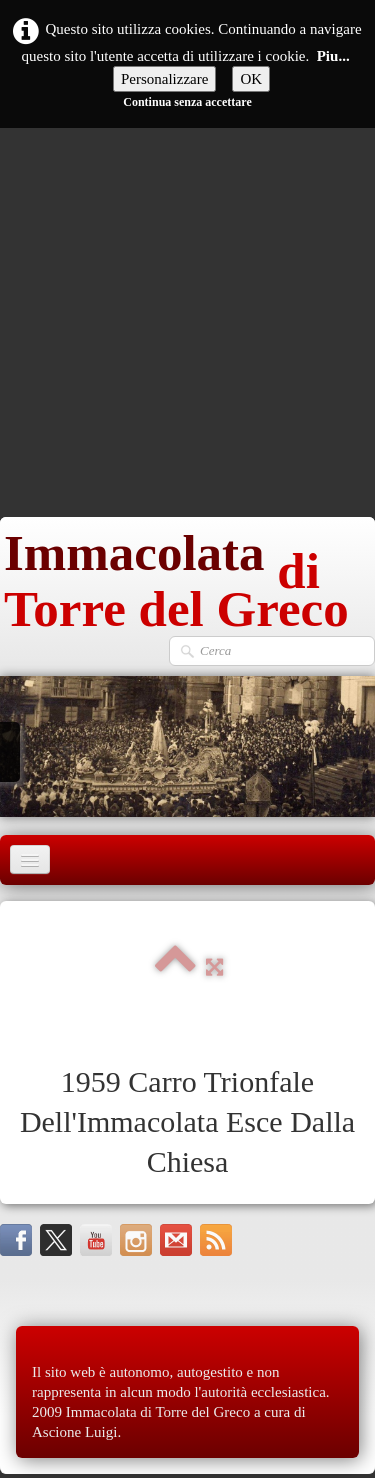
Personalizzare (164, 79)
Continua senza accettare (187, 102)
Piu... (333, 56)
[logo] (187, 576)
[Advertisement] (187, 319)
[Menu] (30, 859)
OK (251, 79)
